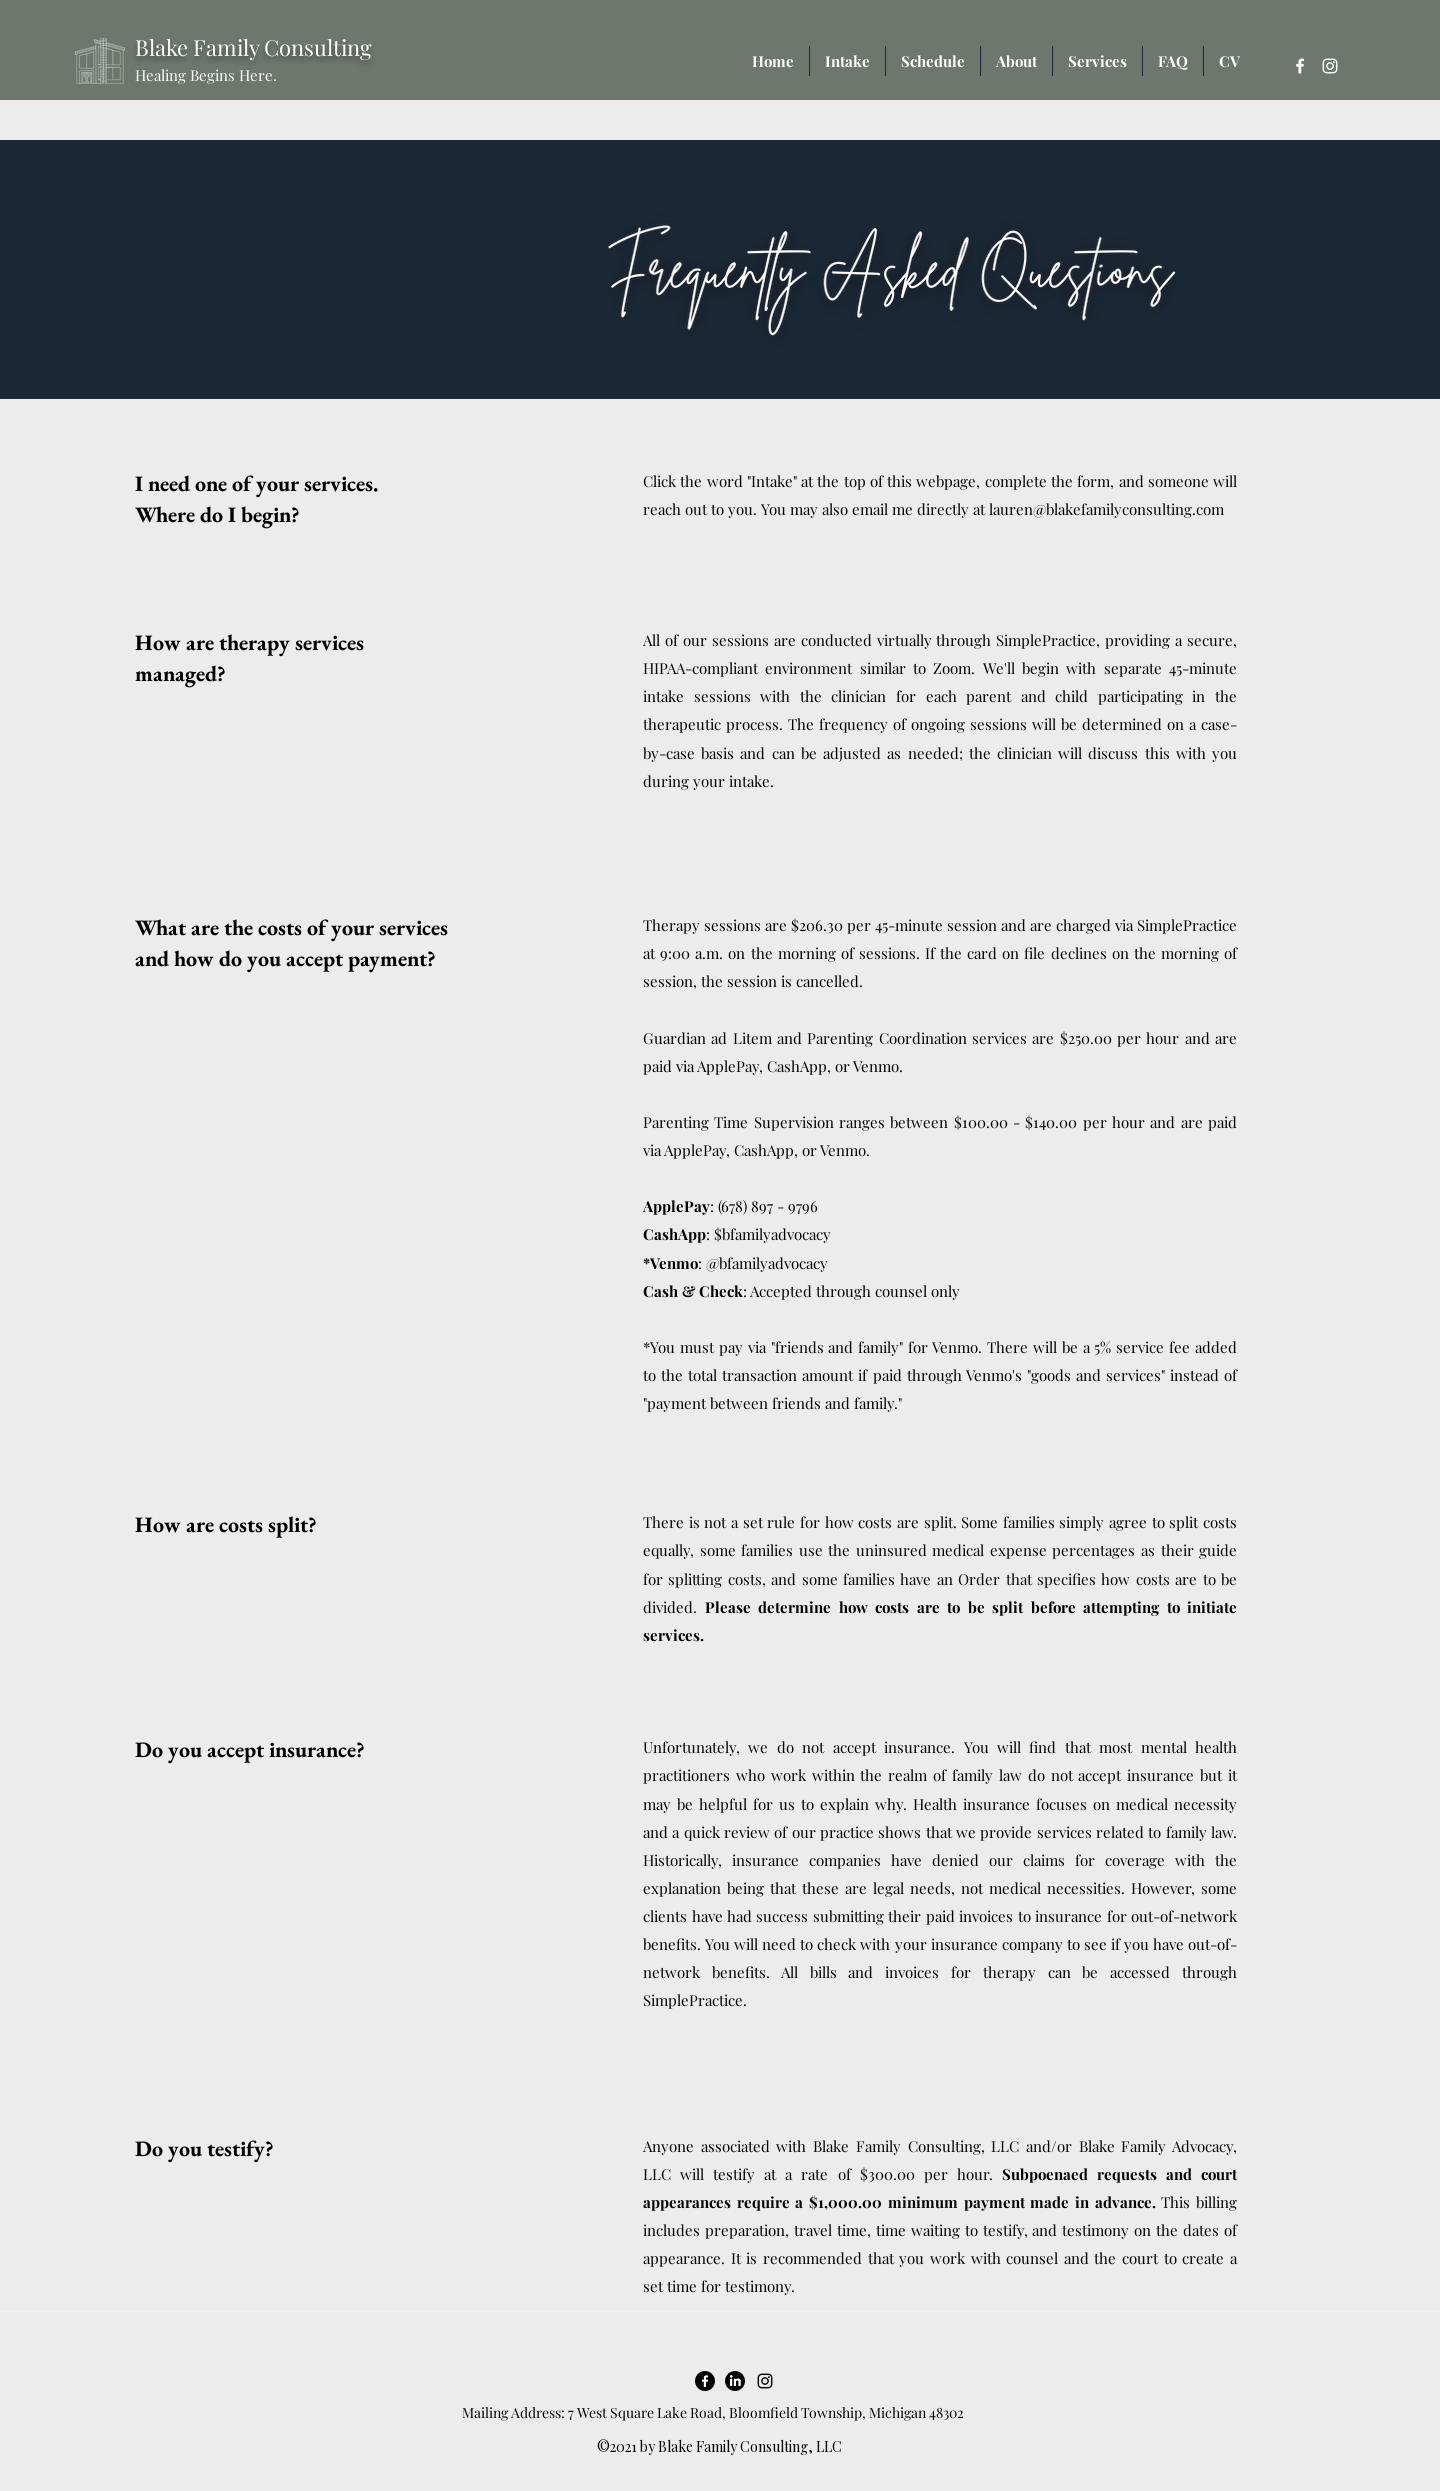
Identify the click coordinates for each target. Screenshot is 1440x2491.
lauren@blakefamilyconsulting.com (1106, 509)
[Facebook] (1300, 66)
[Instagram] (1330, 66)
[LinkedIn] (735, 2381)
